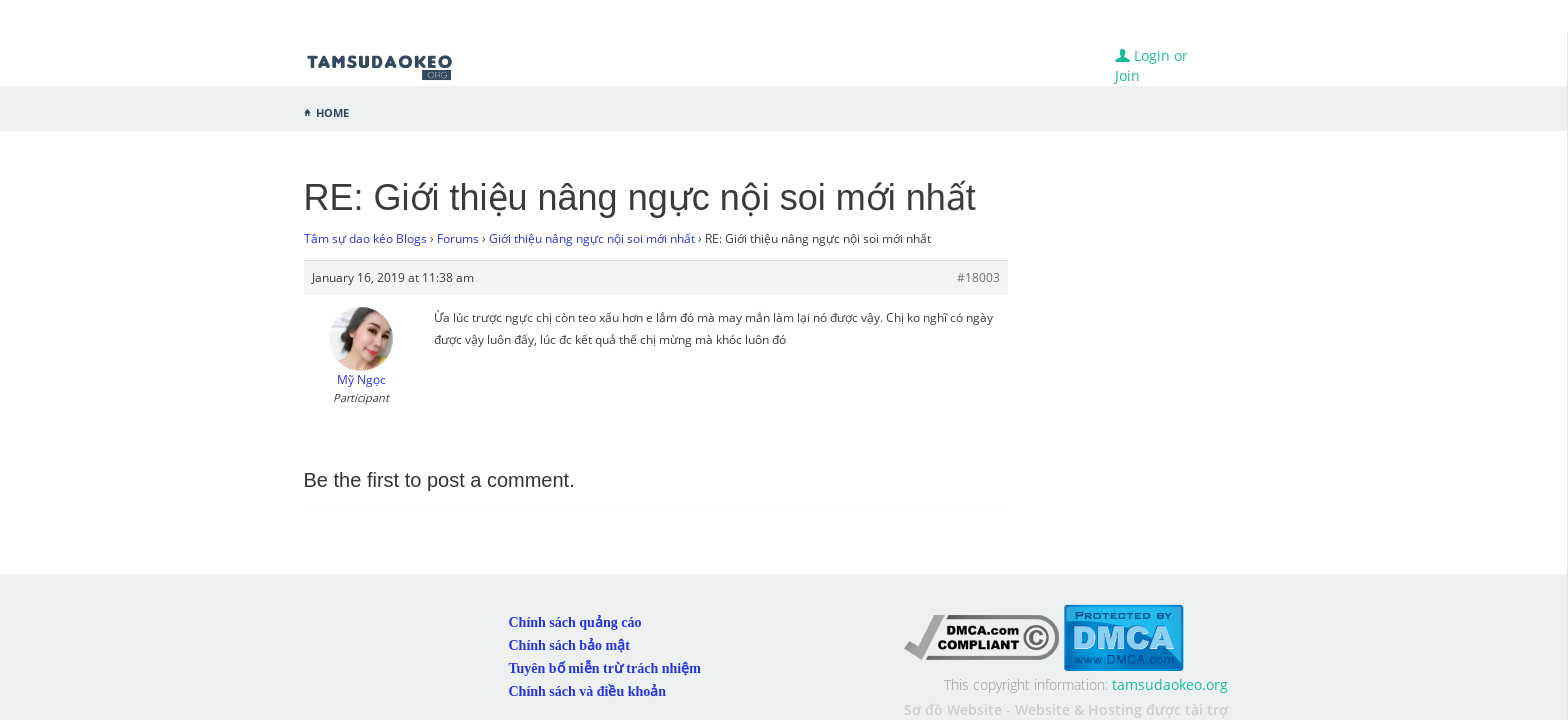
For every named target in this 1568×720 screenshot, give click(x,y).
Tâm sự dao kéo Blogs (365, 238)
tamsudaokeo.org (1170, 646)
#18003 (978, 277)
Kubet (1208, 696)
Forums (458, 238)
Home (332, 111)
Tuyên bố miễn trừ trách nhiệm (605, 630)
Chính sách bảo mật (569, 607)
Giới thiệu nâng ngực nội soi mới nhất (592, 238)
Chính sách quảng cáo (575, 584)
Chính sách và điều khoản (588, 653)
